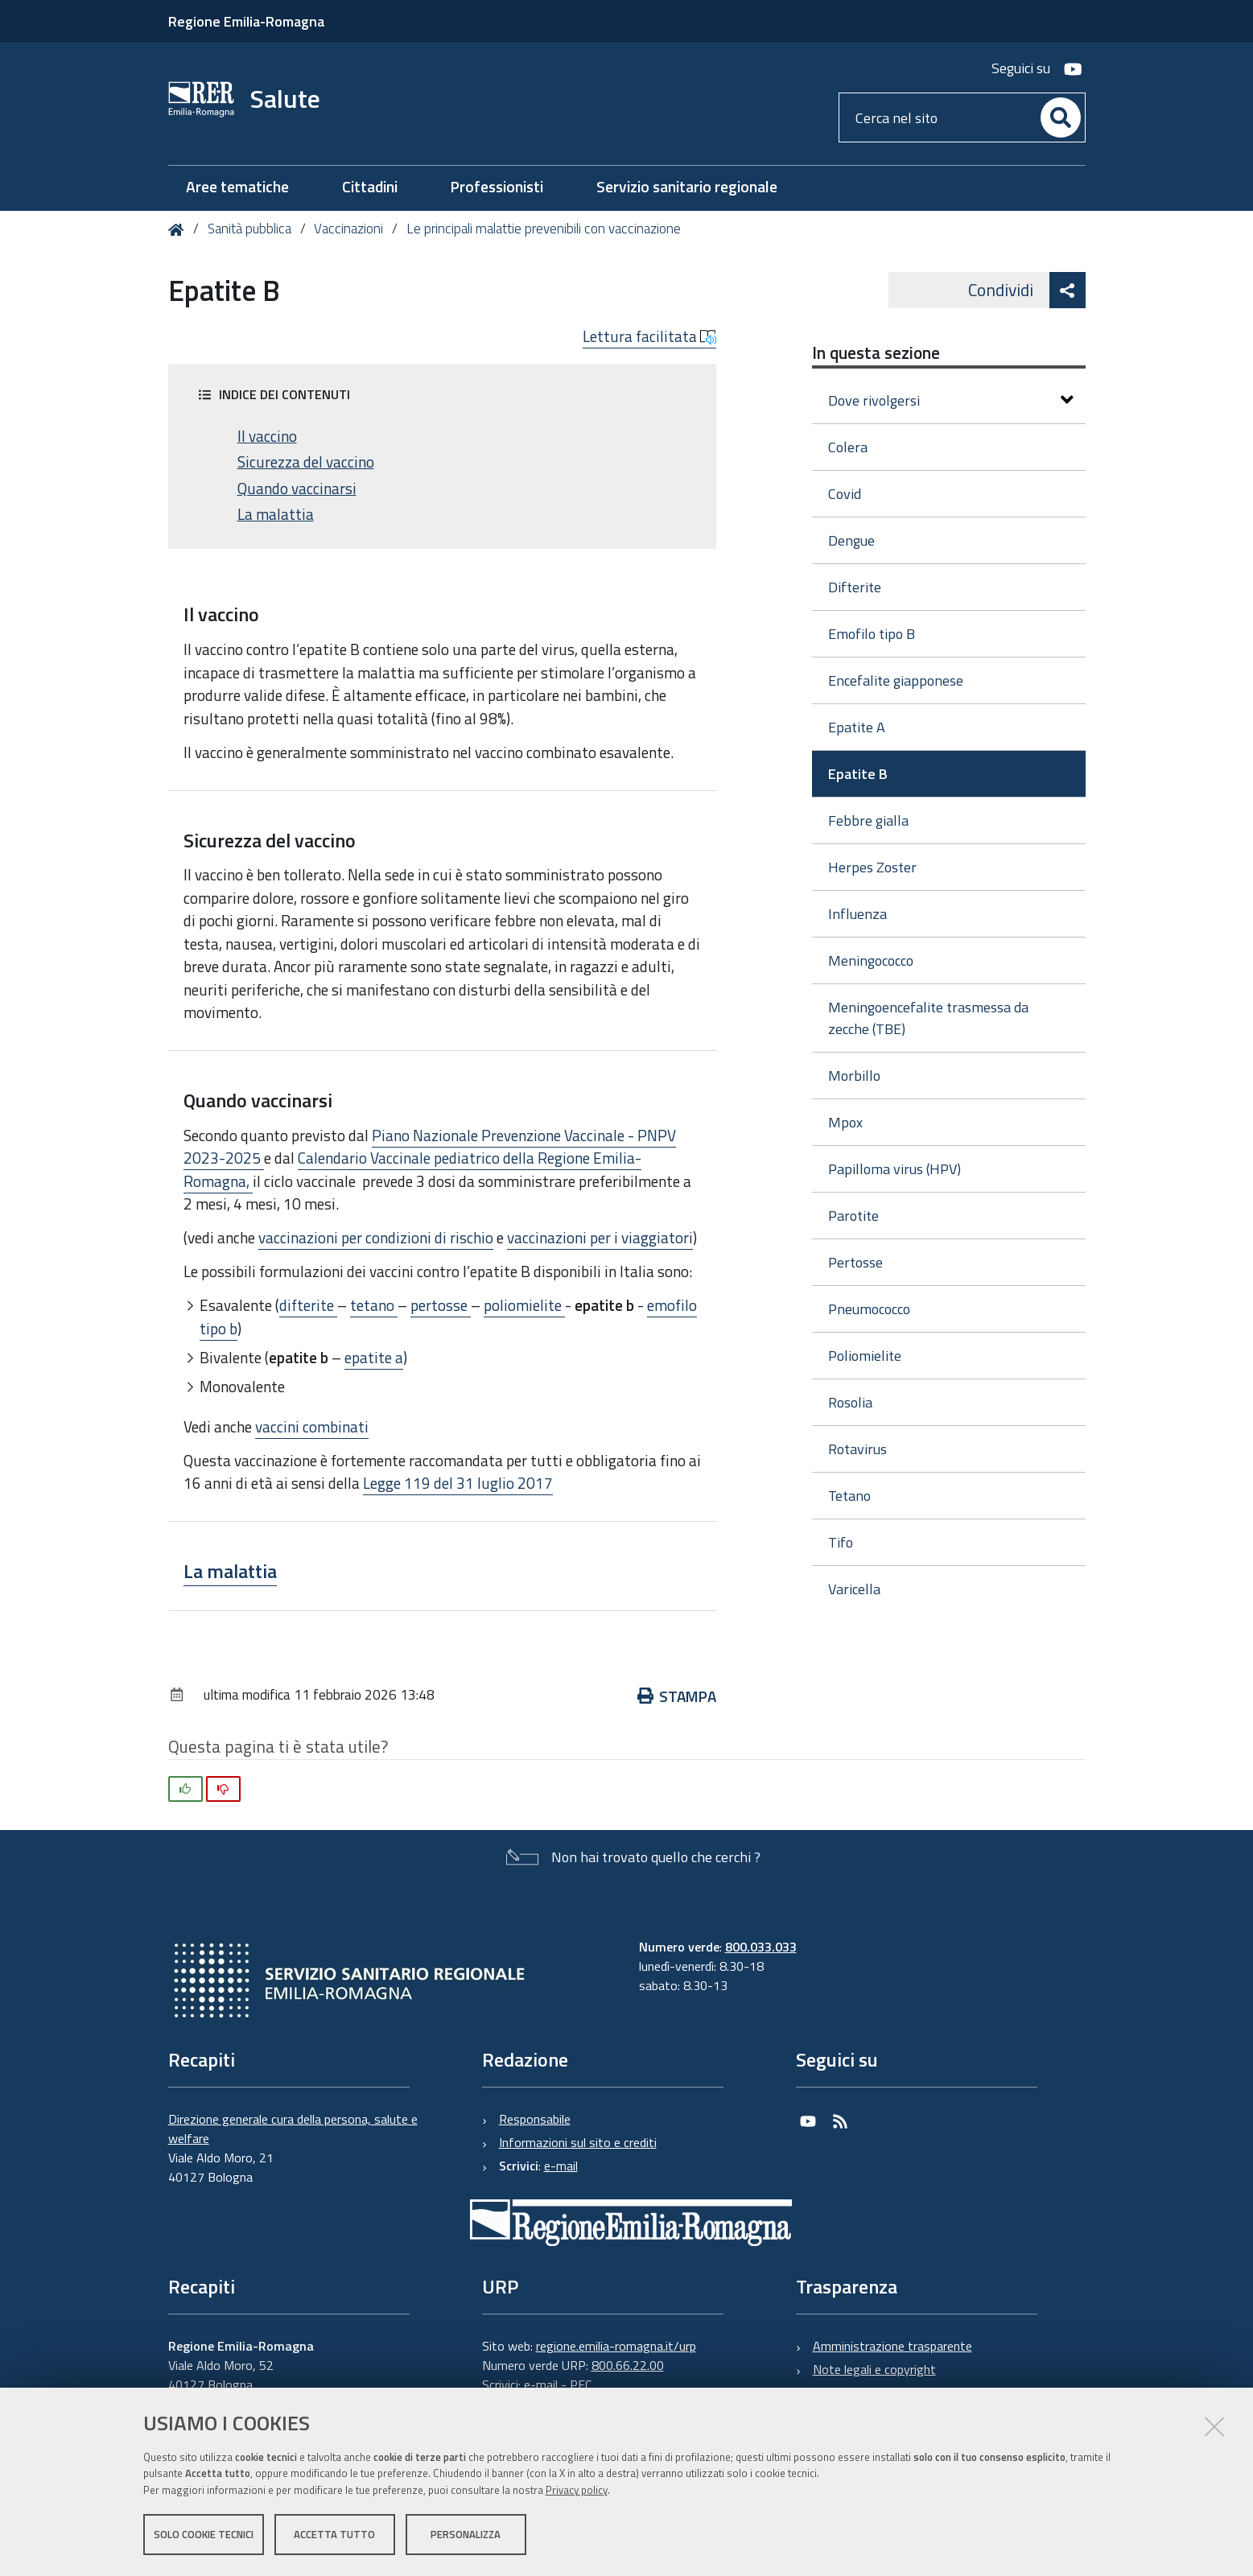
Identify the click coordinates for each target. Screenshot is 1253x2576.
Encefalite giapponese (895, 680)
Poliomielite (864, 1355)
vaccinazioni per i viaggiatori (600, 1237)
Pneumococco (869, 1309)
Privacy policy (577, 2490)
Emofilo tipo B (871, 634)
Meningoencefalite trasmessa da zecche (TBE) (928, 1018)
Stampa (677, 1696)
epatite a (373, 1357)
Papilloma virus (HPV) (894, 1169)
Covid (844, 494)
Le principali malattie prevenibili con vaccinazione (543, 228)
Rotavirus (857, 1449)
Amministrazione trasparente (892, 2345)
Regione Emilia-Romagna (246, 21)
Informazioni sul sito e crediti (578, 2142)
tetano (374, 1305)
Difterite (854, 587)
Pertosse (855, 1262)
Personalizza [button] (466, 2534)
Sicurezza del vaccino (305, 462)
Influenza (857, 914)
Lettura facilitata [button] (649, 336)
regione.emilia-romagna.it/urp (616, 2345)
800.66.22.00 (627, 2365)
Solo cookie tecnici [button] (203, 2534)
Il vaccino (267, 436)
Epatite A (856, 727)
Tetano (849, 1495)
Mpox (845, 1122)
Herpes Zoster (872, 867)
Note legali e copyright (874, 2369)
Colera (848, 447)
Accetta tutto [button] (334, 2534)
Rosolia (850, 1402)
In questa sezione (876, 352)
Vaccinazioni (348, 228)
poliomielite (524, 1305)
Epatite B (858, 774)
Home (179, 230)
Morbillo (854, 1075)
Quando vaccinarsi (297, 488)
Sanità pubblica (251, 228)
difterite (308, 1305)
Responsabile (535, 2119)
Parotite (853, 1215)
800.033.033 (761, 1946)
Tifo (840, 1542)
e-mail (561, 2165)
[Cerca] (1061, 117)
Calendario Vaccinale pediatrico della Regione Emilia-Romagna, (412, 1169)
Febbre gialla (868, 820)
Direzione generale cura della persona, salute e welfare (293, 2128)
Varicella (854, 1589)
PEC (580, 2384)
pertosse (440, 1305)
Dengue (851, 540)
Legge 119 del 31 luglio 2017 (458, 1482)
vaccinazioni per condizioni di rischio (375, 1237)
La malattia (275, 514)
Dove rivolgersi (951, 400)
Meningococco (870, 960)
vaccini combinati (312, 1426)
